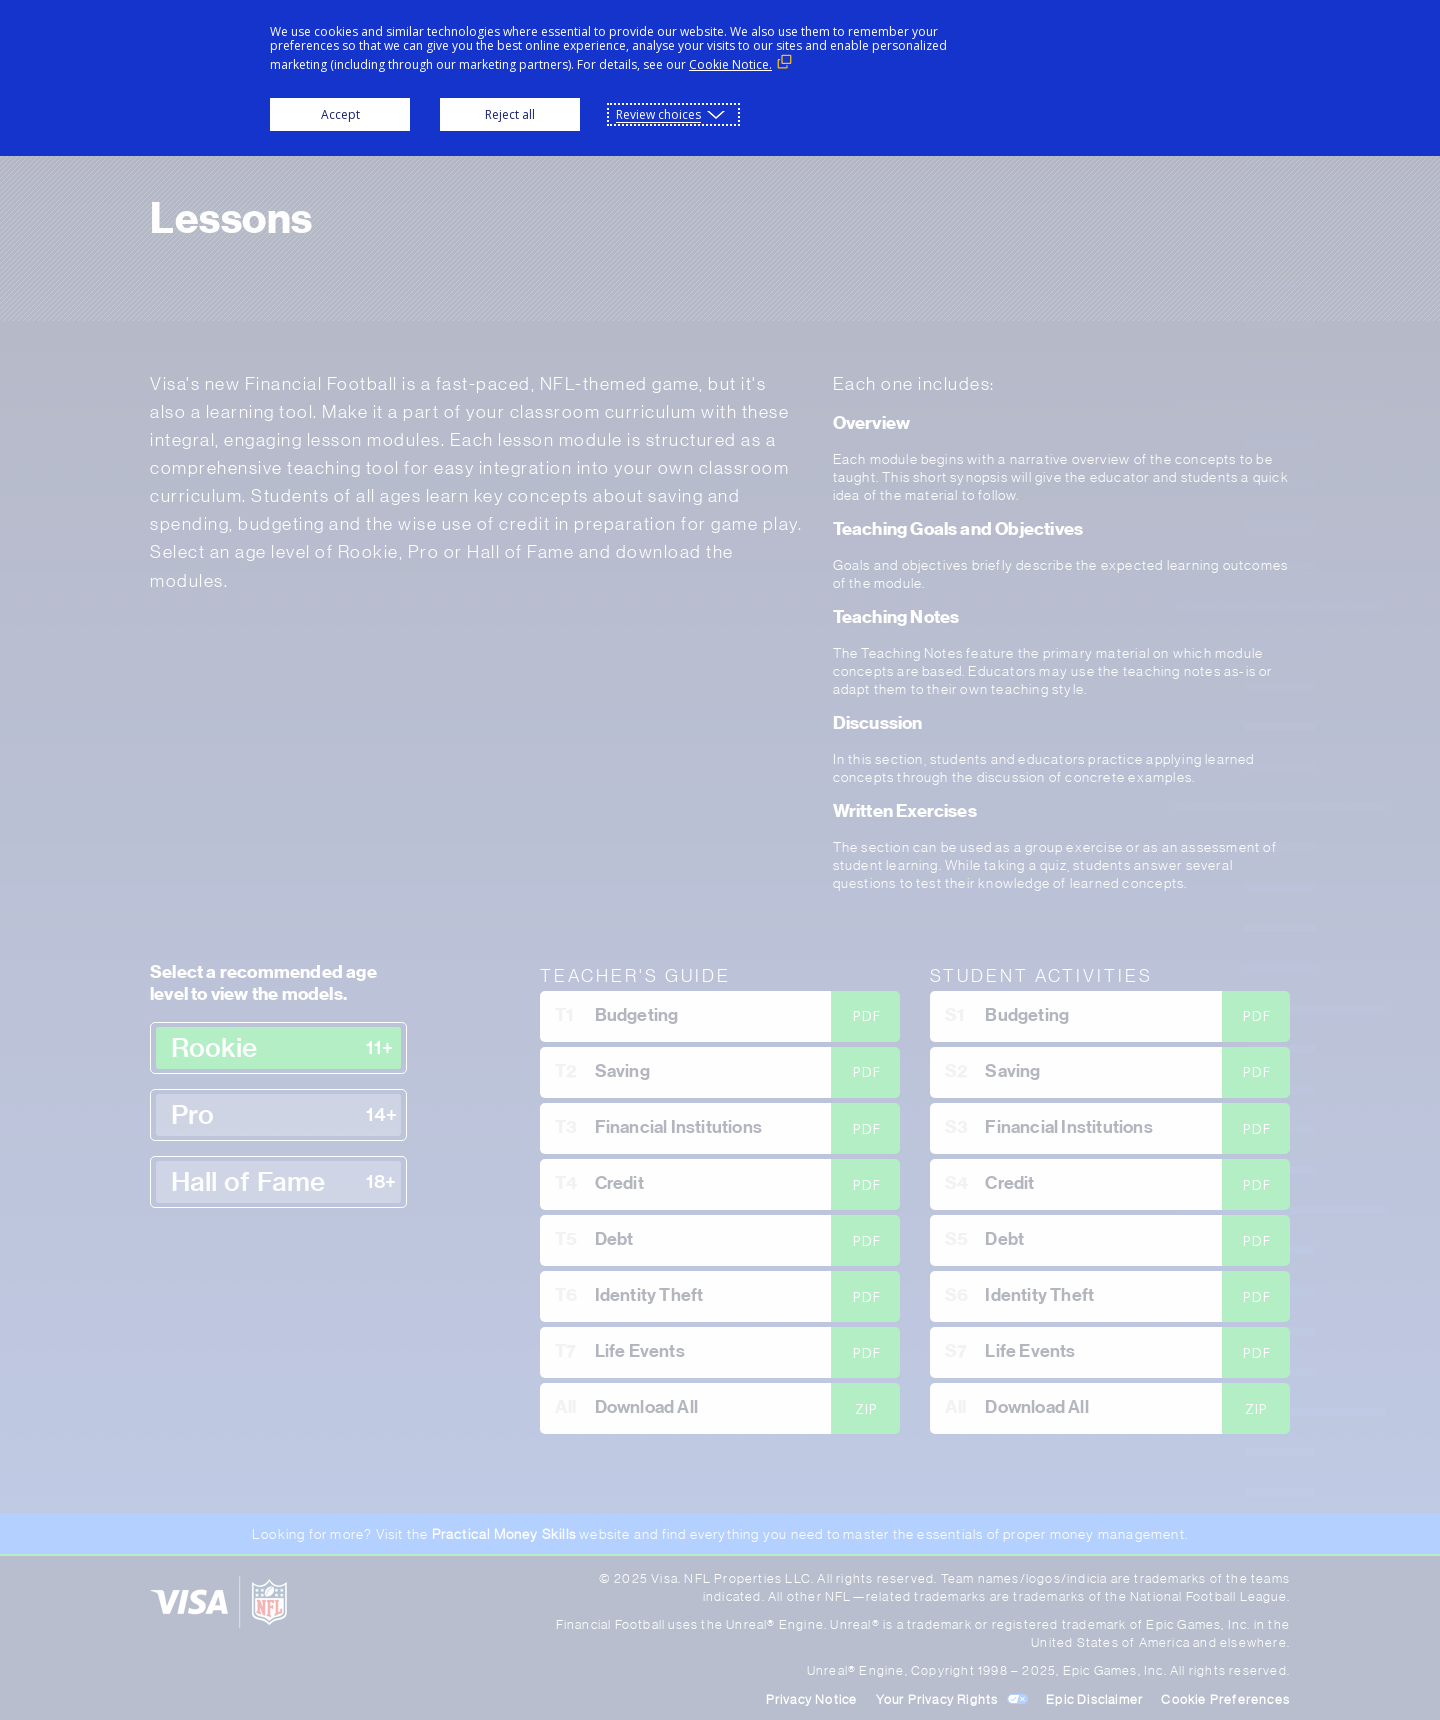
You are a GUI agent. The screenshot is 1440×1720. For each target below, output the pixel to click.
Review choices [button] (658, 114)
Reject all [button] (510, 114)
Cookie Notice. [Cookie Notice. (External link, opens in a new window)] (730, 64)
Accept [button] (340, 114)
